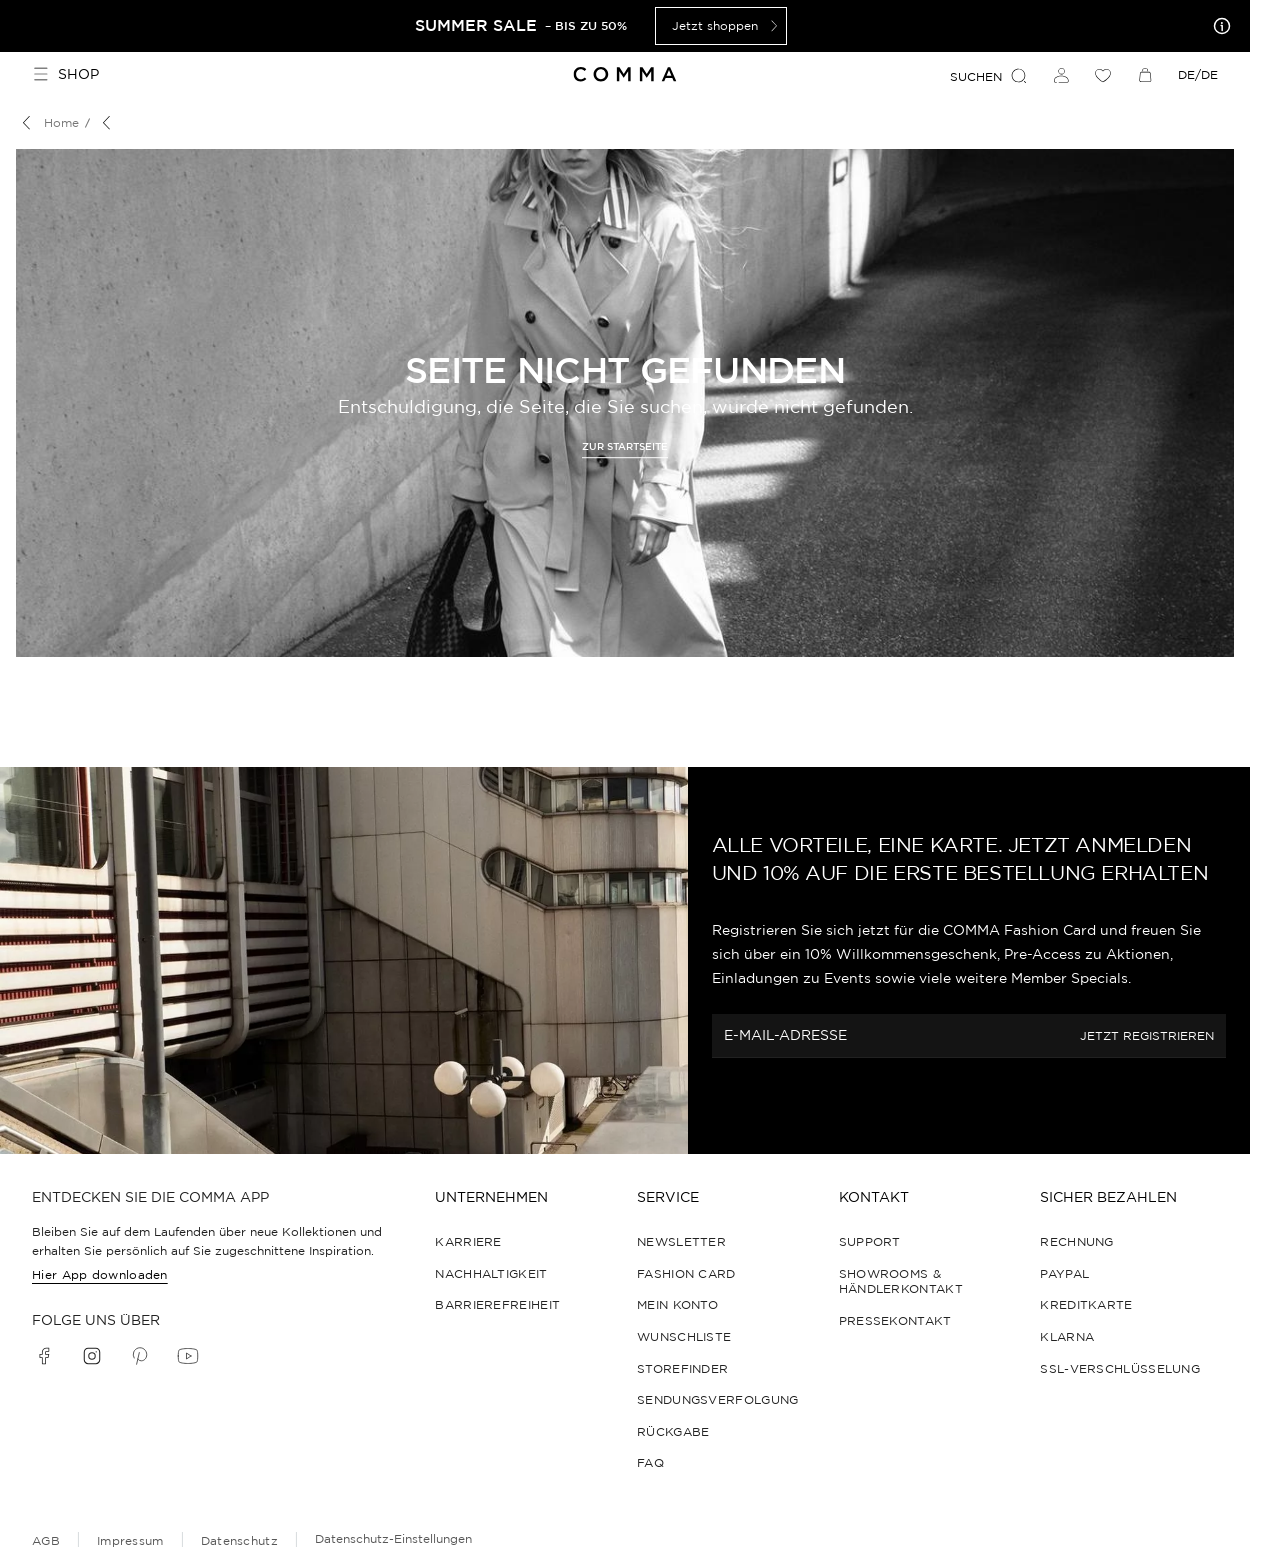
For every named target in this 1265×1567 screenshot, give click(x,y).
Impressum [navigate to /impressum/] (130, 1540)
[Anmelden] (1061, 75)
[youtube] (188, 1356)
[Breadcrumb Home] (47, 123)
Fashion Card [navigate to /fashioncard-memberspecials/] (686, 1273)
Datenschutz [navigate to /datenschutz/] (239, 1540)
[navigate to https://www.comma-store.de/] (625, 444)
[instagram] (92, 1356)
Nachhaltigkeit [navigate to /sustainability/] (491, 1273)
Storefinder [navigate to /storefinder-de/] (682, 1368)
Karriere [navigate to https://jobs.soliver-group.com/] (468, 1241)
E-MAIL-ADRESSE (785, 1036)
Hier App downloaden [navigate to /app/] (100, 1274)
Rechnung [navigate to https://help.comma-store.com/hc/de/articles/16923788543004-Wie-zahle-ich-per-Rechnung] (1076, 1241)
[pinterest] (140, 1356)
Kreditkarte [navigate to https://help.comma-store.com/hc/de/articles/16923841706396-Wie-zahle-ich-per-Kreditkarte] (1086, 1304)
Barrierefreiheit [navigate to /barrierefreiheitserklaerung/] (497, 1304)
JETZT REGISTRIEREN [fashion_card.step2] (1147, 1036)
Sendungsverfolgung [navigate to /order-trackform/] (717, 1399)
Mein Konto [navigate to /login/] (677, 1304)
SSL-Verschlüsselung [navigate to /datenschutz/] (1120, 1368)
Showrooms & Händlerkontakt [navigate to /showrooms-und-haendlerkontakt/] (901, 1281)
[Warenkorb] (1145, 75)
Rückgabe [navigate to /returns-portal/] (673, 1431)
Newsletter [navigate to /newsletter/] (681, 1241)
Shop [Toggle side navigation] (65, 74)
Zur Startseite (625, 446)
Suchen (989, 76)
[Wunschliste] (1103, 75)
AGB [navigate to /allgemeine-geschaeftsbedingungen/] (46, 1540)
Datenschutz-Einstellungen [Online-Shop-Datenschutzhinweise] (393, 1538)
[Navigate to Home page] (625, 74)
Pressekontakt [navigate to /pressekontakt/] (895, 1320)
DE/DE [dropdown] (1198, 74)
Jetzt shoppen (727, 26)
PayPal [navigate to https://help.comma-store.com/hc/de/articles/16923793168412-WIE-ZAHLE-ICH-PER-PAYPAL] (1064, 1273)
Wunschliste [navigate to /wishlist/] (684, 1336)
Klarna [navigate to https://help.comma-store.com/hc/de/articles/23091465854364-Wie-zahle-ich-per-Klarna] (1067, 1336)
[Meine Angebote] (1218, 26)
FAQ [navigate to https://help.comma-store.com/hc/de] (650, 1462)
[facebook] (44, 1356)
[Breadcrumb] (110, 123)
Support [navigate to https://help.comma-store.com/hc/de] (870, 1241)
